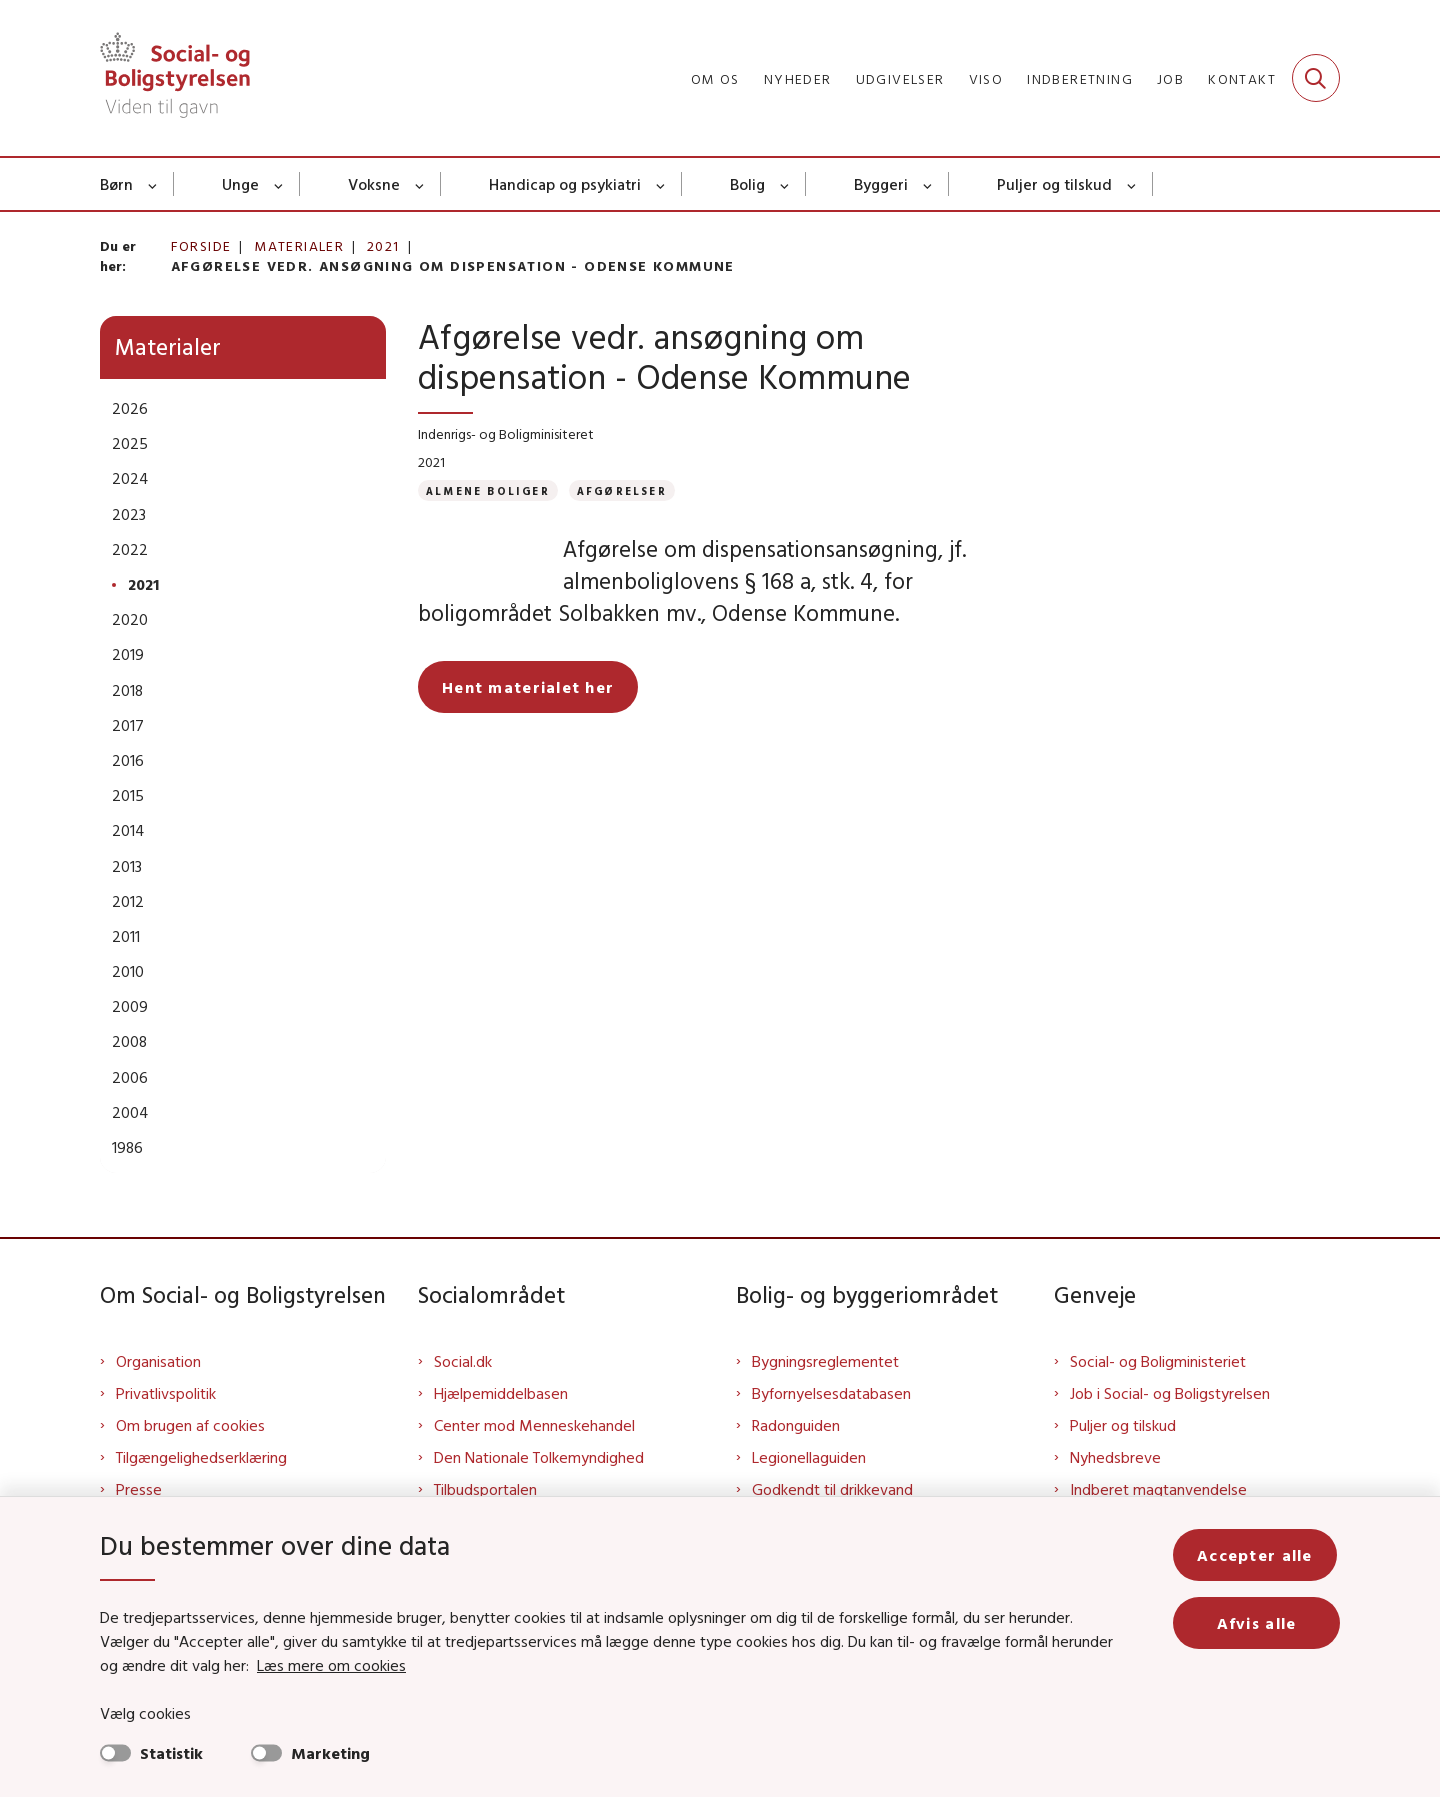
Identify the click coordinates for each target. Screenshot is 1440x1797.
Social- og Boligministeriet (1158, 1361)
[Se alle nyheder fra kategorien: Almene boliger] (488, 490)
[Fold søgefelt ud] (1316, 78)
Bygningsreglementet (825, 1361)
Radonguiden (796, 1425)
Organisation (158, 1361)
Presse (139, 1489)
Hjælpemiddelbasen (501, 1393)
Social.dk (463, 1361)
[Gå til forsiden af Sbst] (175, 78)
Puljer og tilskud (1054, 184)
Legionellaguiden (809, 1457)
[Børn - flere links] (153, 184)
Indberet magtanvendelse (1158, 1489)
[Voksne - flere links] (420, 184)
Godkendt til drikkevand (832, 1489)
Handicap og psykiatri (565, 184)
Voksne (374, 184)
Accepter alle (1258, 1555)
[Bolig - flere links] (785, 184)
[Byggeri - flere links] (928, 184)
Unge (240, 184)
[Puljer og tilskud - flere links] (1132, 184)
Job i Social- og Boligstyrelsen (1170, 1393)
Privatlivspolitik (166, 1393)
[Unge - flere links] (279, 184)
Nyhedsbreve (1115, 1457)
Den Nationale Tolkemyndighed (539, 1457)
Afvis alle (1258, 1623)
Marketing (330, 1753)
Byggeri (881, 184)
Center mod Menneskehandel (534, 1425)
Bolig (747, 184)
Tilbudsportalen (485, 1489)
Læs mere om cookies (309, 1665)
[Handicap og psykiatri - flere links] (661, 184)
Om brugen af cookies (190, 1425)
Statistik (171, 1753)
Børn (116, 184)
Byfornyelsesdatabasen (831, 1393)
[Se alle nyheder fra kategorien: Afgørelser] (622, 490)
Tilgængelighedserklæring (201, 1457)
